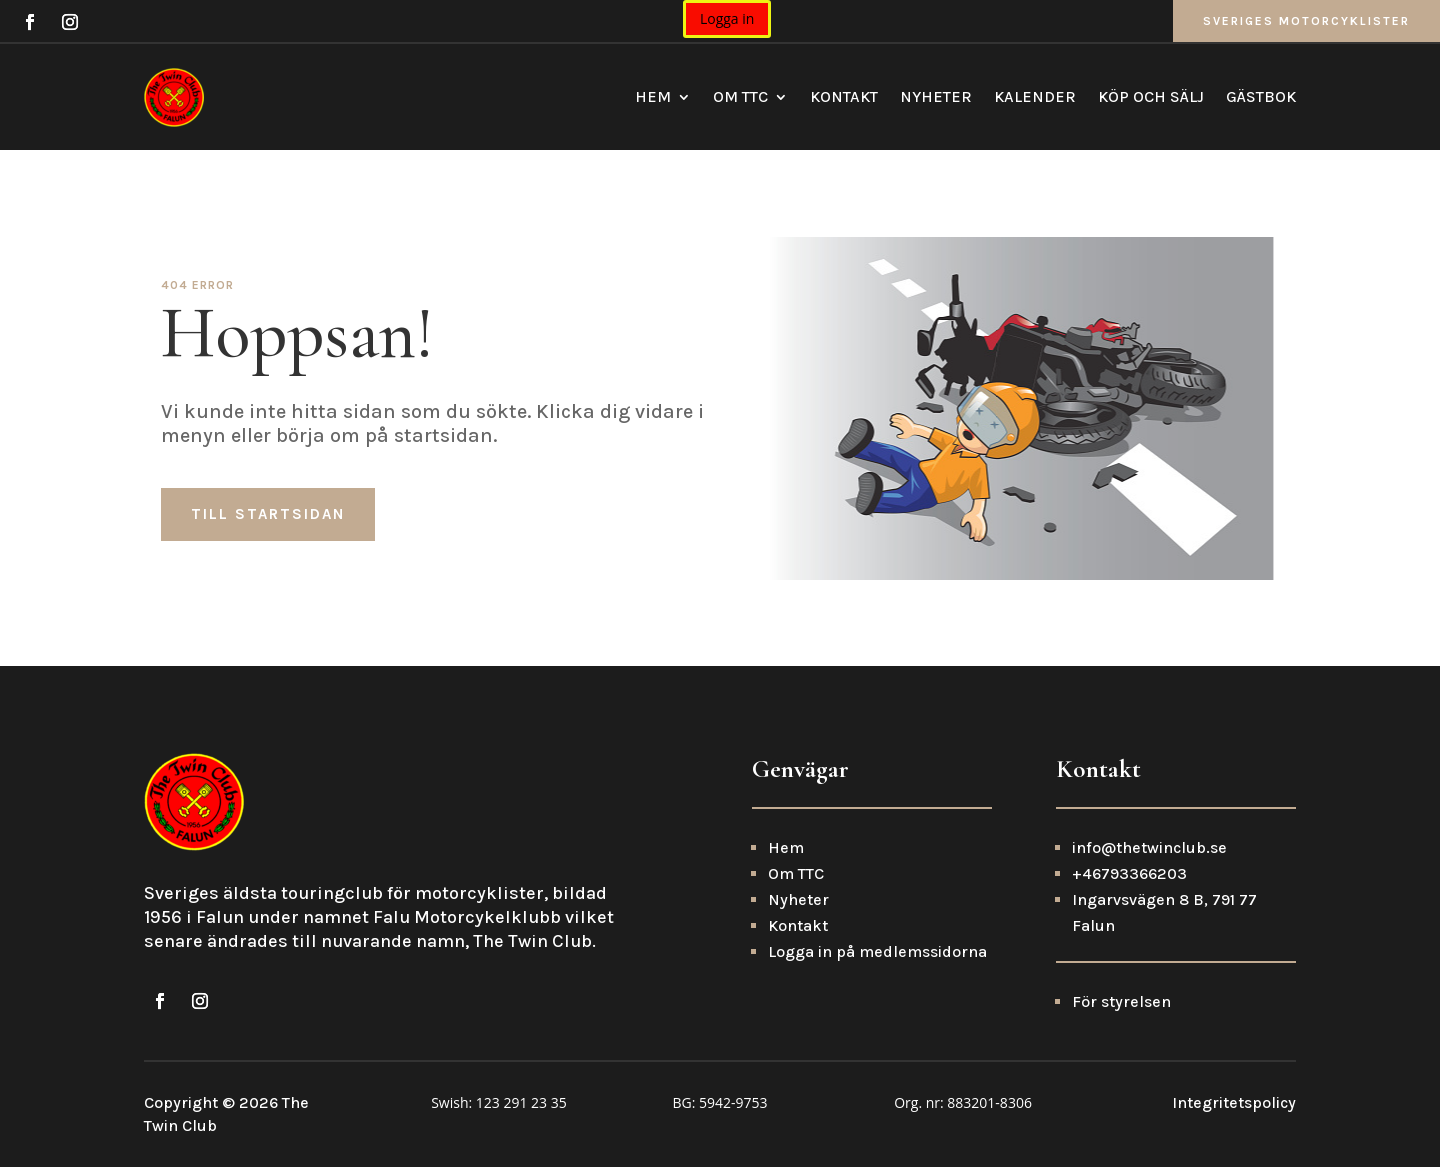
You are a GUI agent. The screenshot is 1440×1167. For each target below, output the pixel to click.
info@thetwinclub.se (1149, 847)
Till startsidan (268, 514)
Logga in (727, 18)
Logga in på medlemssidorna (877, 951)
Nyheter (936, 96)
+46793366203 (1129, 873)
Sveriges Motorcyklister (1306, 21)
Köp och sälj (1151, 96)
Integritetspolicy (1234, 1102)
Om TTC (740, 96)
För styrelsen (1121, 1001)
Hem (653, 96)
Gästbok (1261, 96)
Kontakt (844, 96)
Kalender (1035, 96)
